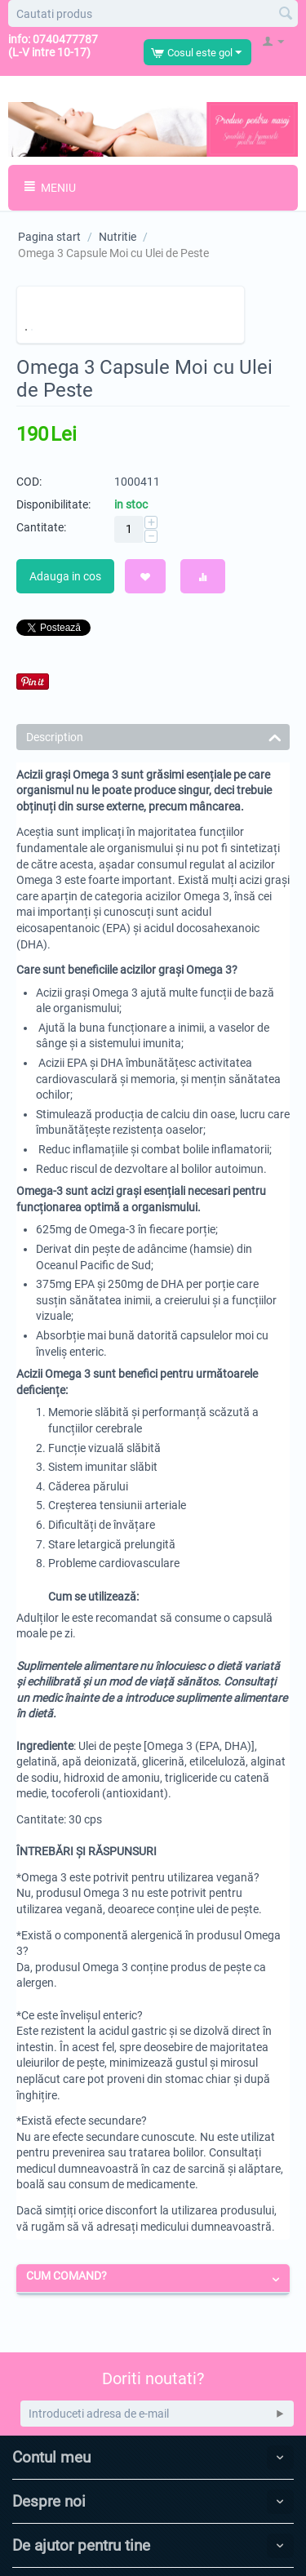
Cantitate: (41, 527)
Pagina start (49, 236)
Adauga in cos (65, 576)
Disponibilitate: (53, 504)
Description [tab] (154, 736)
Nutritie (117, 236)
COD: (29, 481)
